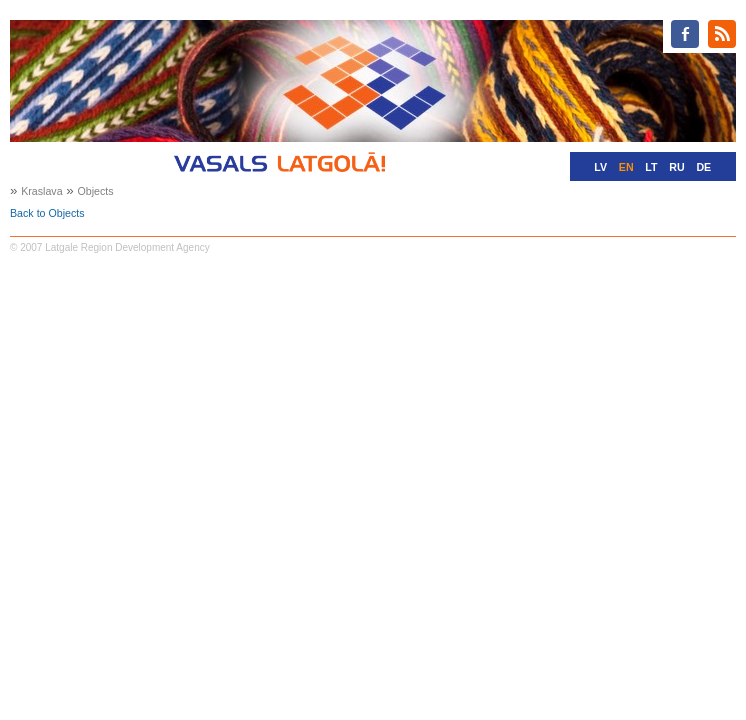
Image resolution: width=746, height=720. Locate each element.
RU (676, 167)
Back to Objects (47, 213)
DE (703, 167)
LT (651, 167)
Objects (95, 191)
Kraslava (41, 191)
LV (600, 167)
